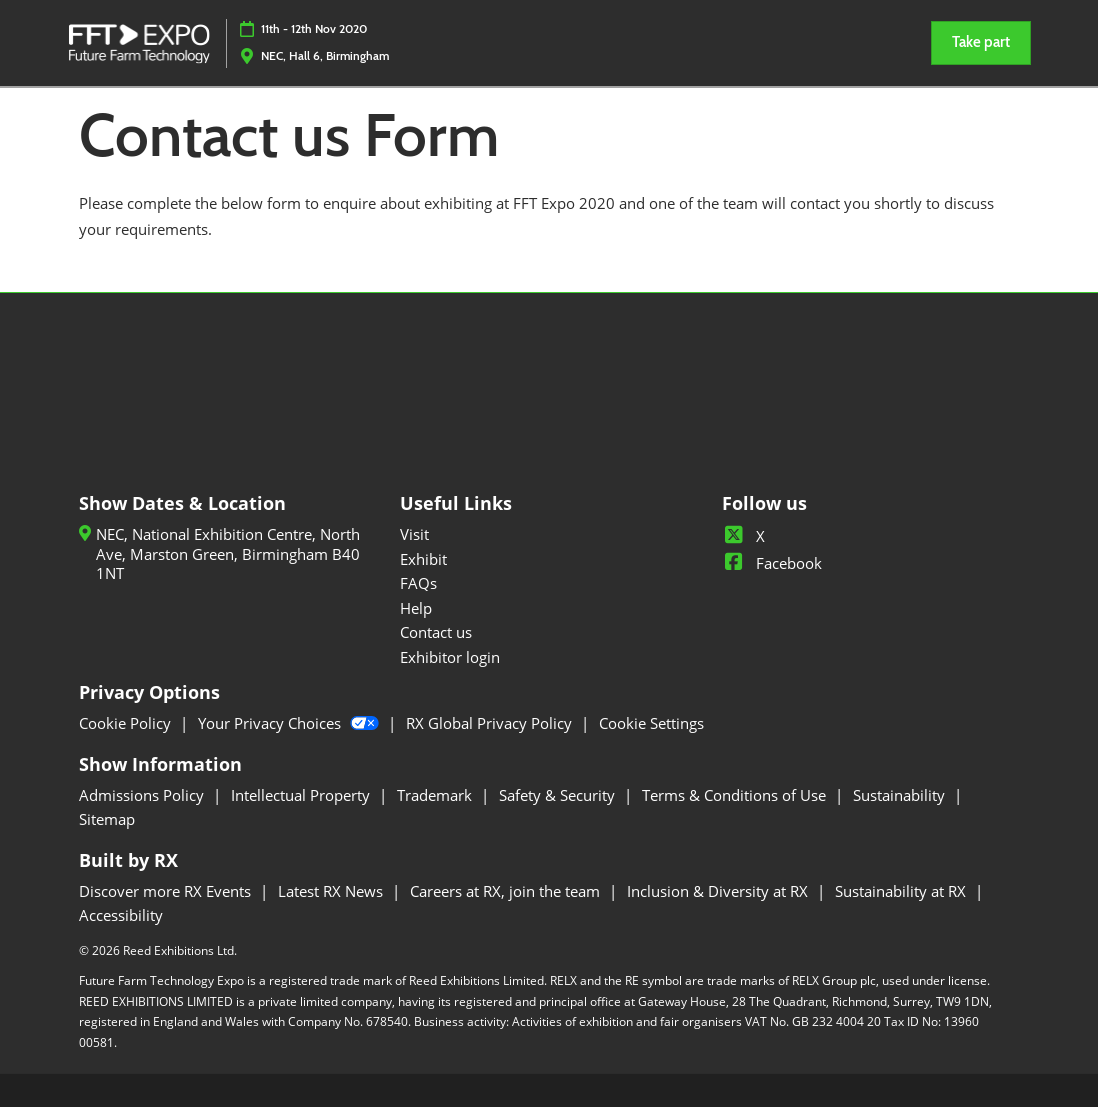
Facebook (772, 563)
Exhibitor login (450, 657)
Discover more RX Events (167, 891)
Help (416, 608)
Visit (414, 534)
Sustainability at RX (902, 891)
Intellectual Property (302, 795)
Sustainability (901, 795)
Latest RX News (332, 891)
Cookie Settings (651, 723)
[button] (981, 43)
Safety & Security (559, 795)
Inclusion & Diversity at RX (719, 891)
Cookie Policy (127, 723)
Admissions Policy (143, 795)
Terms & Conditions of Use (736, 795)
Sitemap (107, 819)
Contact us (436, 632)
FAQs (418, 583)
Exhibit (423, 559)
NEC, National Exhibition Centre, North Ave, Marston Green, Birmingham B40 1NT (228, 554)
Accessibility (121, 915)
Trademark (436, 795)
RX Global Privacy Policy (491, 723)
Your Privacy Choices (290, 723)
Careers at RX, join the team (507, 891)
